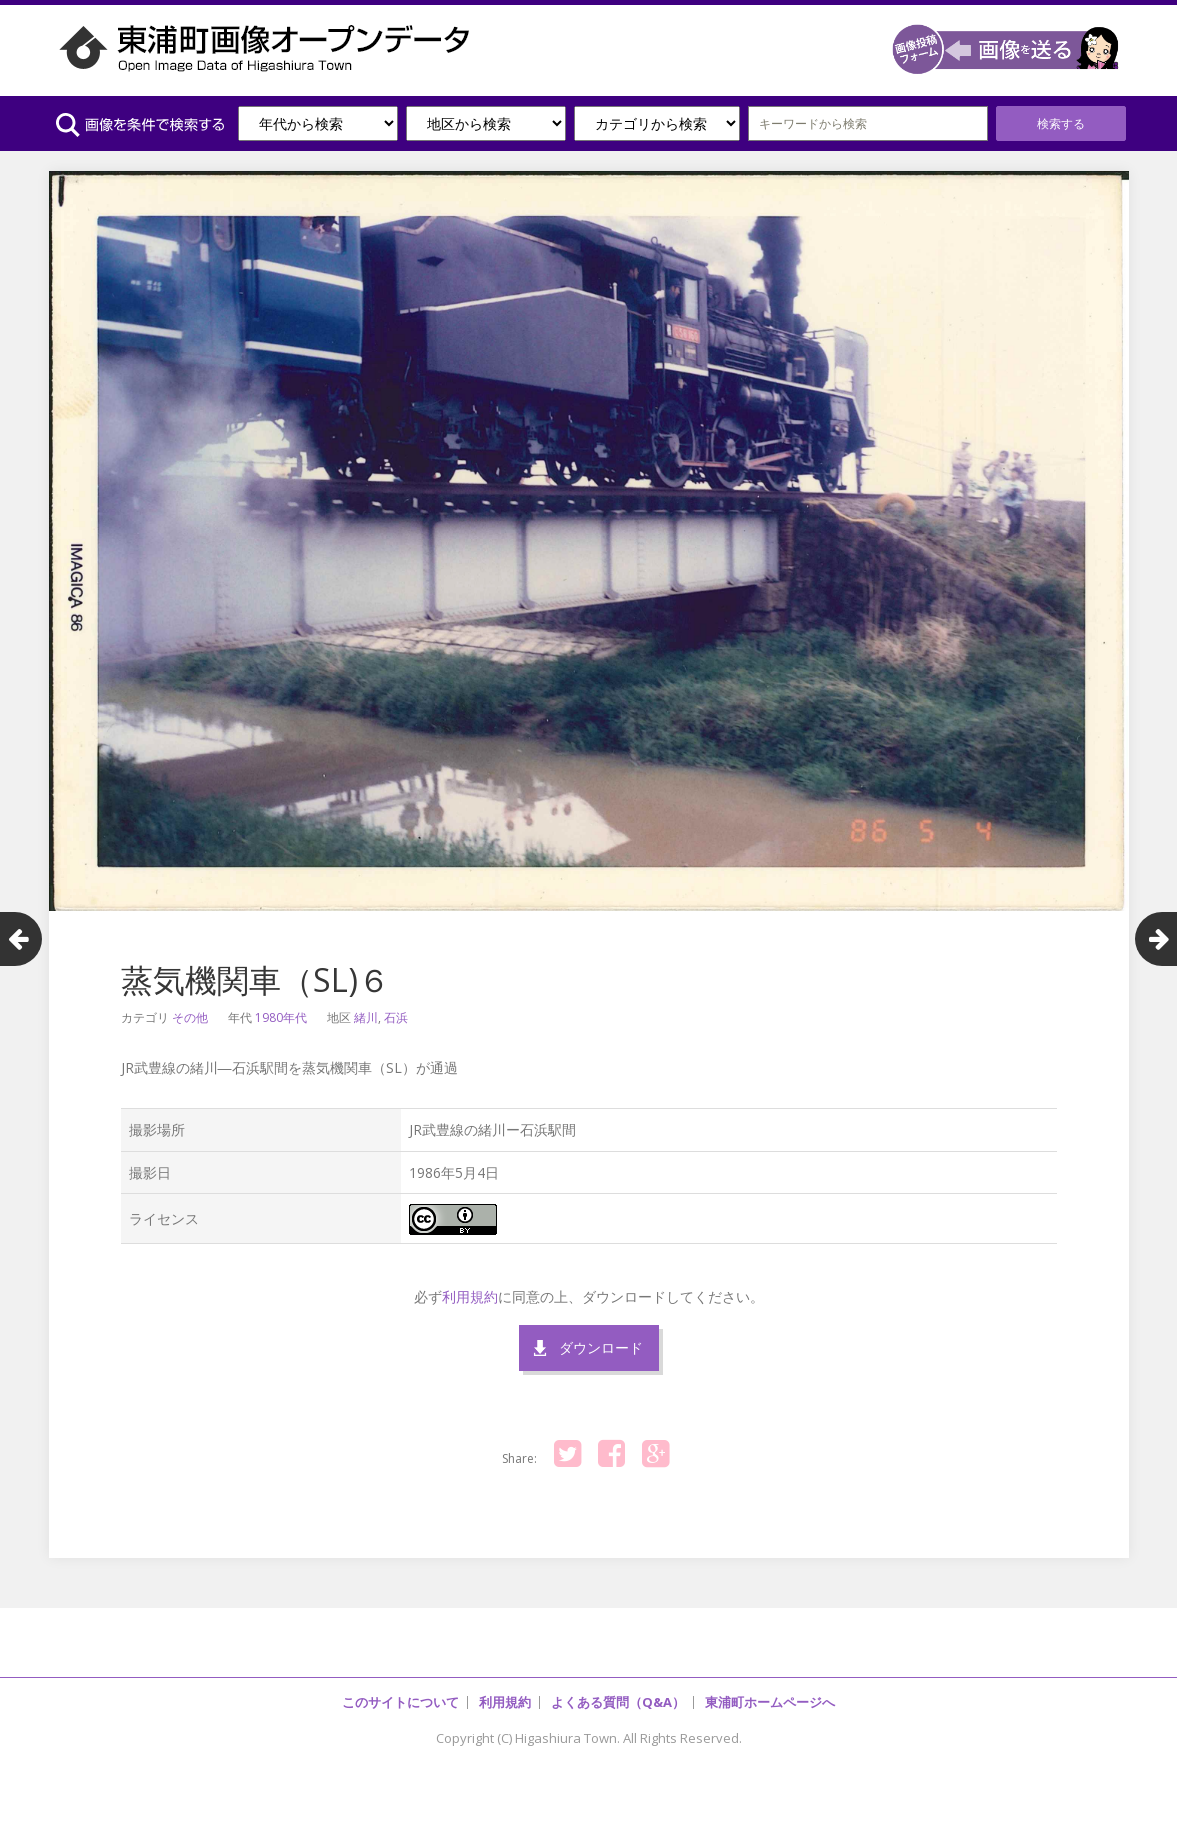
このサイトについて (400, 1702)
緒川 (366, 1017)
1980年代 (281, 1017)
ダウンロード (601, 1347)
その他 (190, 1017)
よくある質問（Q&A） (618, 1702)
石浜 (396, 1017)
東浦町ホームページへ (770, 1702)
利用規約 (470, 1296)
